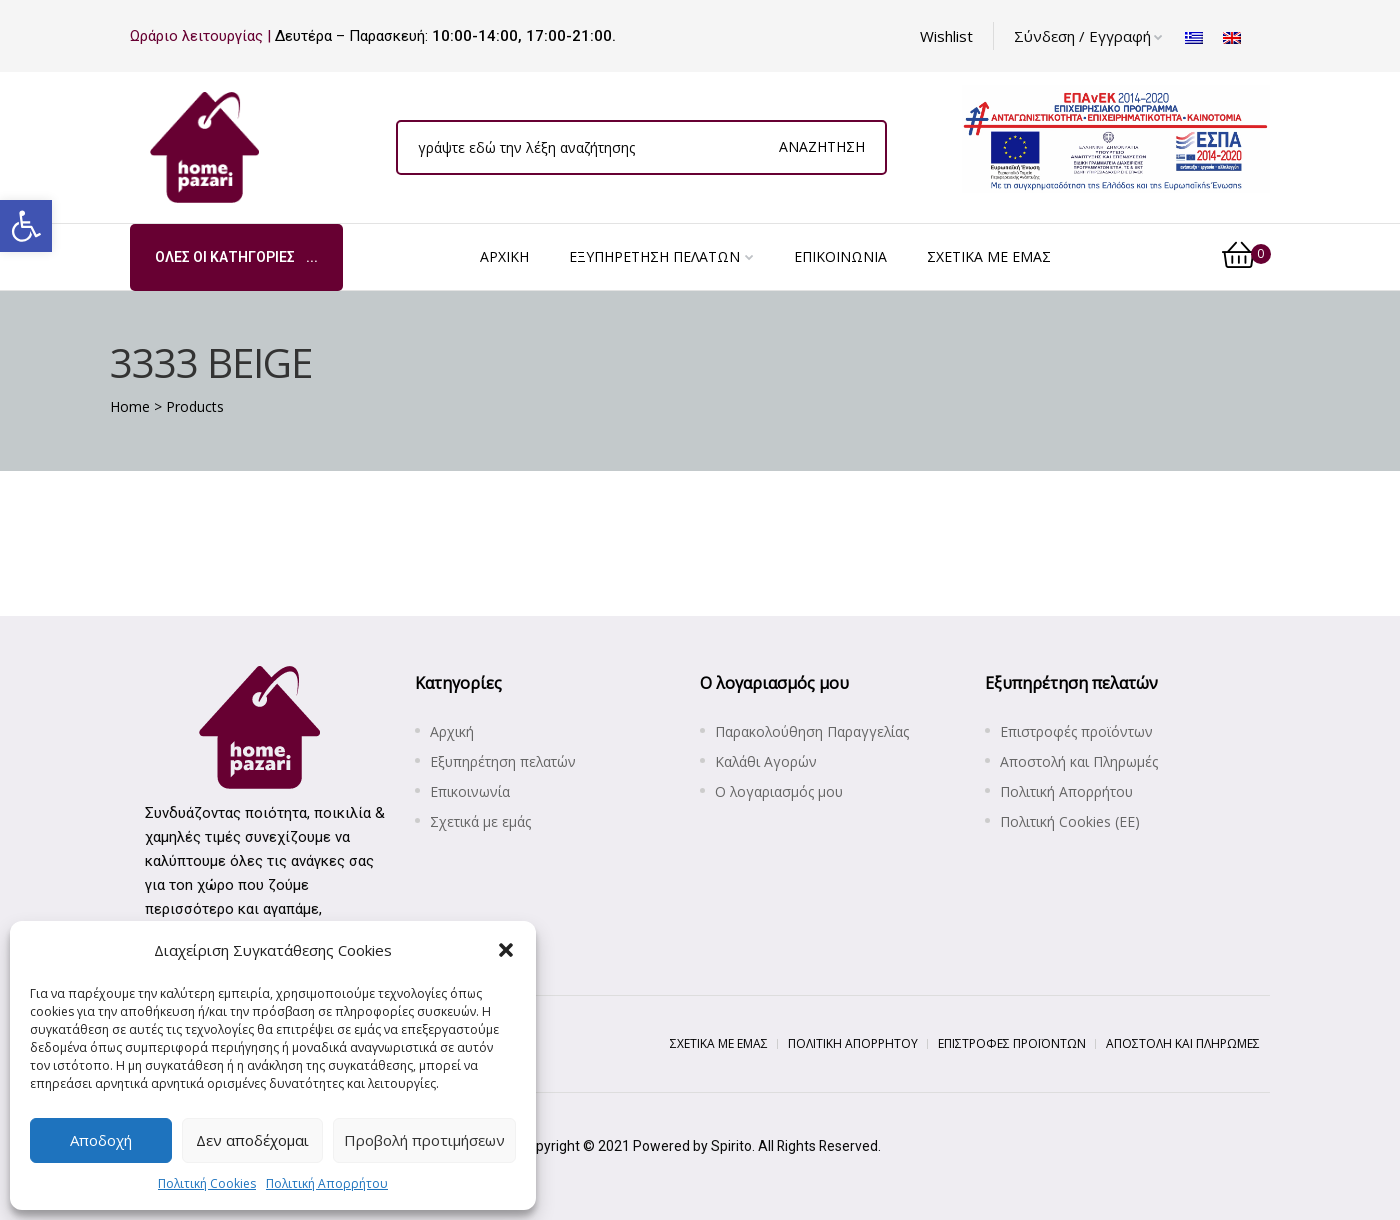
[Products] (195, 406)
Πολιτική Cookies (207, 1183)
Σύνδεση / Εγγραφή (1088, 36)
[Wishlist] (946, 36)
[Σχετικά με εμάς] (989, 257)
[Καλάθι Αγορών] (842, 762)
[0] (1246, 257)
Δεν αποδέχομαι (252, 1140)
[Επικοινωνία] (840, 257)
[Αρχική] (504, 257)
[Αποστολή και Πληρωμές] (1127, 762)
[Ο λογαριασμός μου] (842, 792)
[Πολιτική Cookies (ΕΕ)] (1127, 822)
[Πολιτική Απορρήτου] (1127, 792)
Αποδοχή (101, 1140)
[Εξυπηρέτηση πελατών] (661, 257)
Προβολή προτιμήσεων (424, 1140)
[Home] (130, 406)
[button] (26, 226)
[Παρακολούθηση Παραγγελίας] (842, 732)
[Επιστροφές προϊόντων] (1127, 732)
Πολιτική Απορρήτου (327, 1183)
